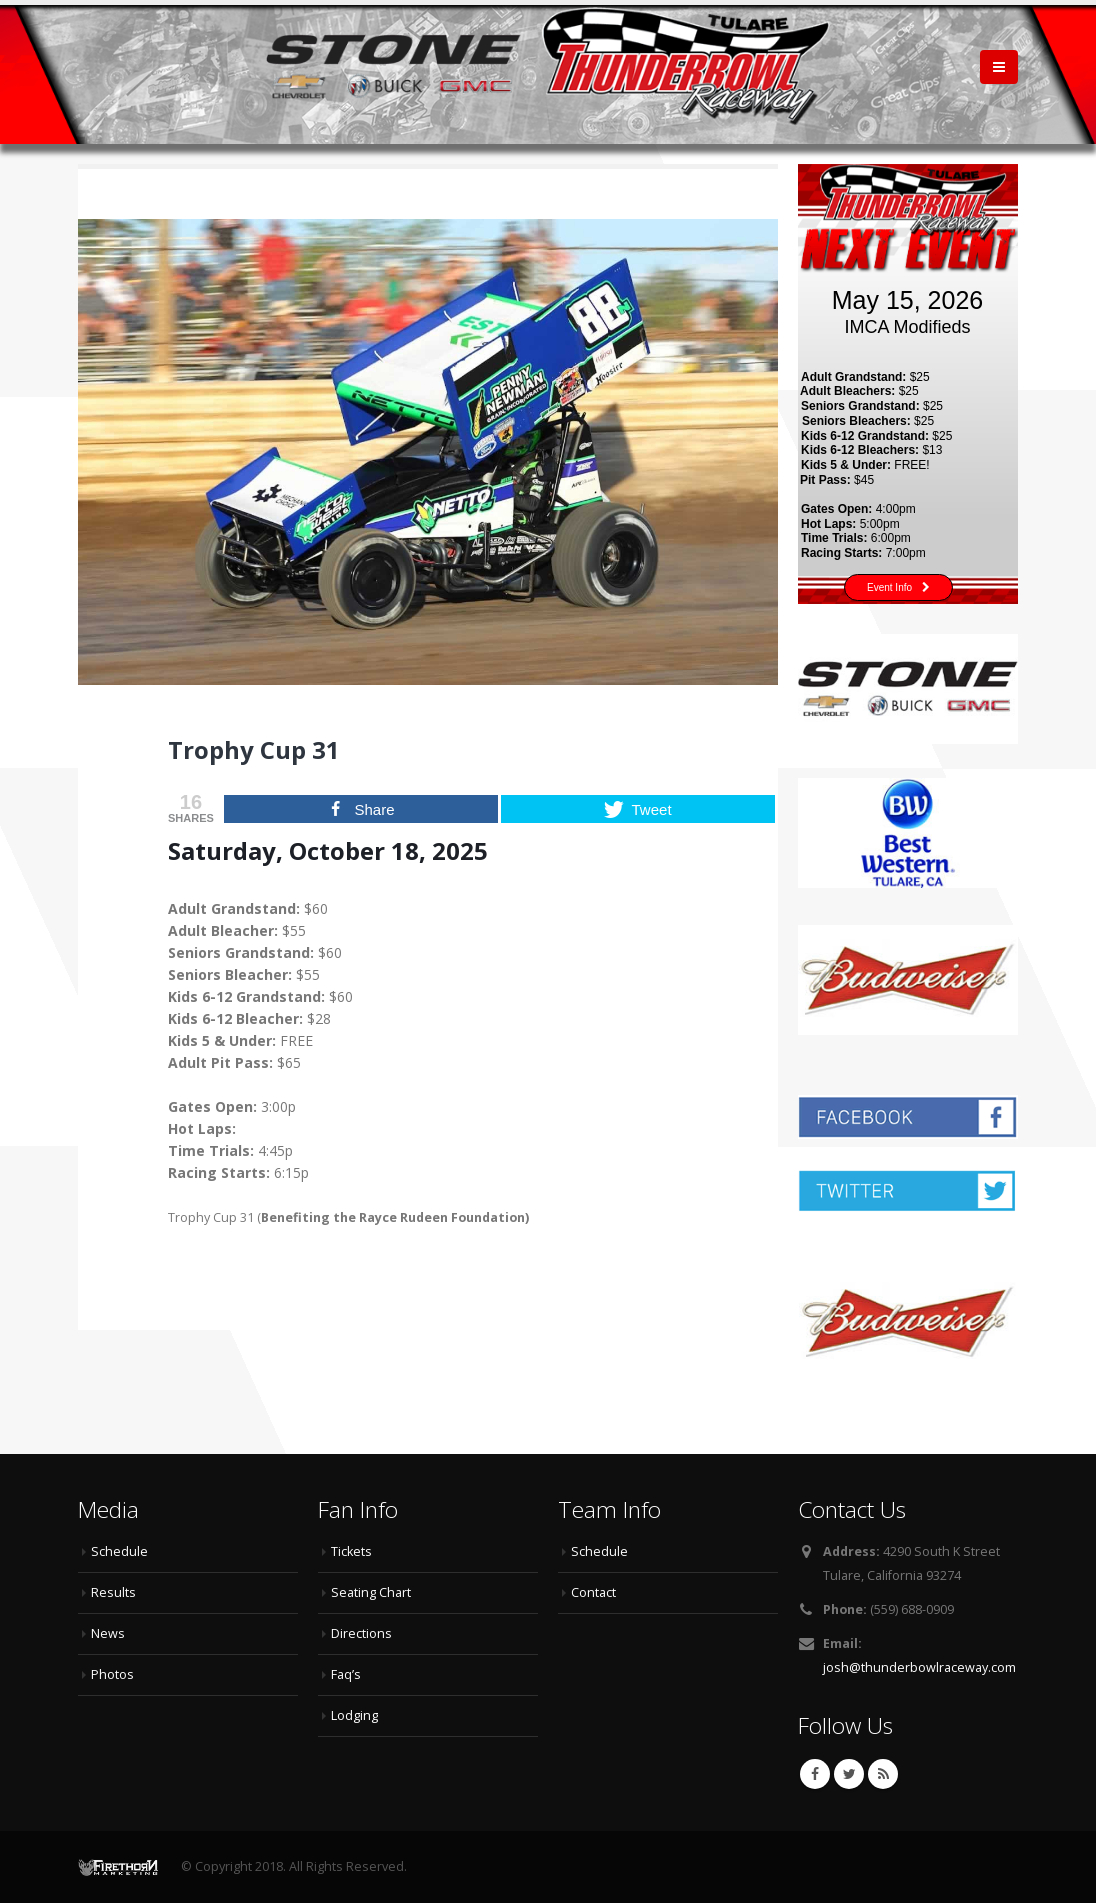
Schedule (119, 1551)
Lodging (354, 1715)
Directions (361, 1633)
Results (113, 1592)
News (108, 1633)
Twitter (849, 1774)
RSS (883, 1774)
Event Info (898, 587)
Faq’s (346, 1674)
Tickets (351, 1551)
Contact (593, 1592)
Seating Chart (371, 1592)
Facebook (815, 1774)
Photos (112, 1674)
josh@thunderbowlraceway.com (919, 1667)
